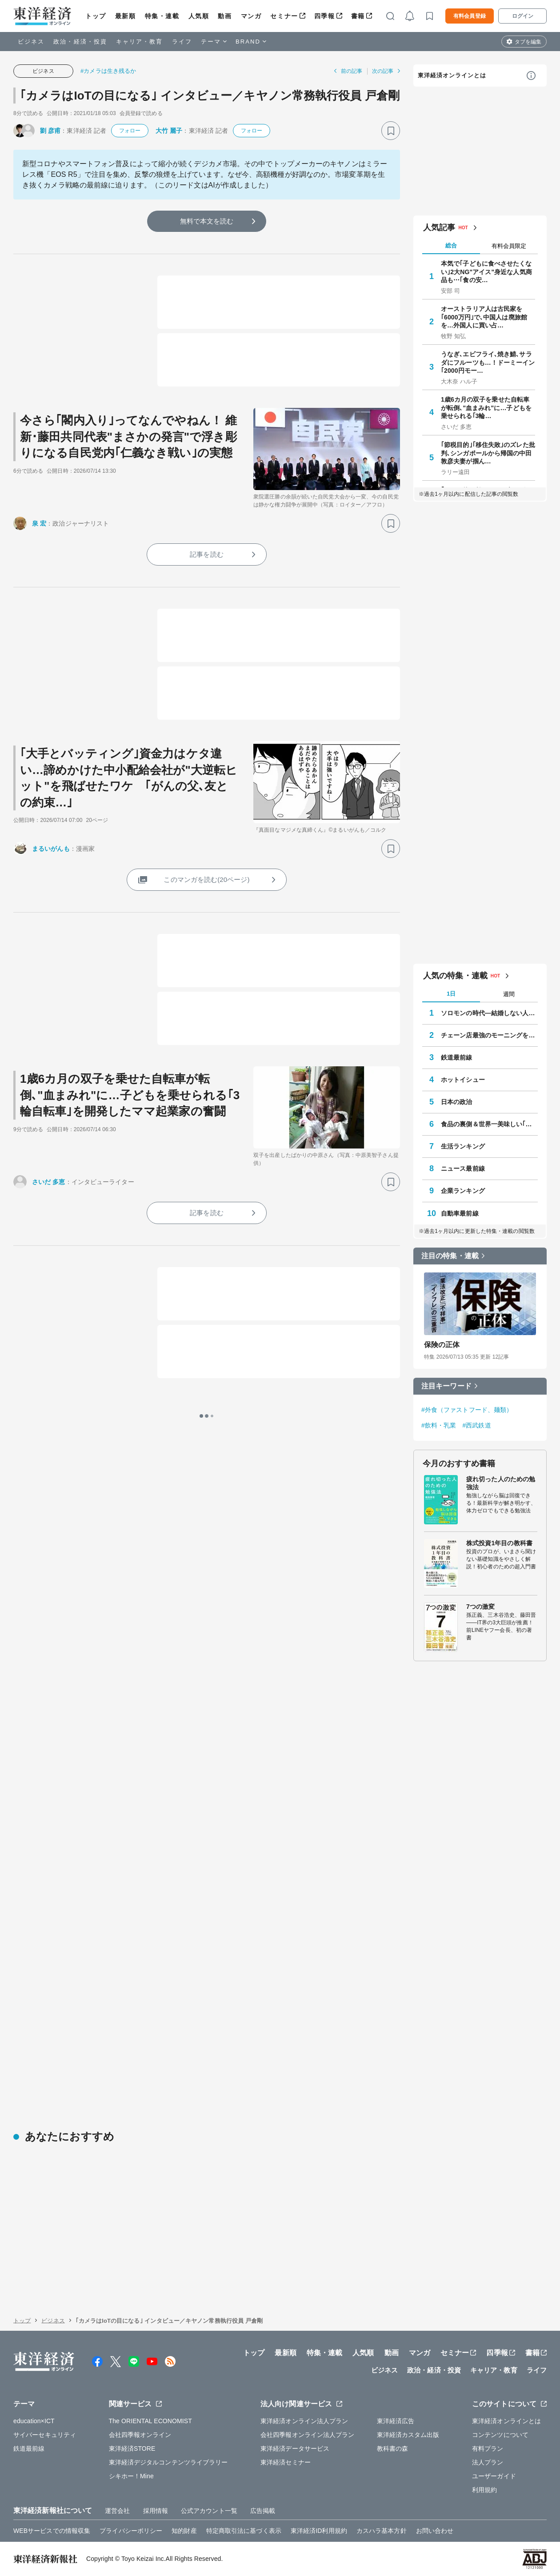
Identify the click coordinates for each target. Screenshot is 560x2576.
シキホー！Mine (131, 2476)
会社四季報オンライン (140, 2434)
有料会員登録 (469, 16)
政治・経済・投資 (80, 41)
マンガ (251, 16)
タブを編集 (528, 42)
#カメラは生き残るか (108, 71)
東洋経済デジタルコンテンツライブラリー (168, 2462)
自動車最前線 (460, 1213)
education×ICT (34, 2420)
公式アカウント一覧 (209, 2510)
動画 (225, 16)
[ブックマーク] (390, 130)
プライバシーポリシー (131, 2530)
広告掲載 (262, 2510)
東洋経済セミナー (285, 2462)
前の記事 (351, 71)
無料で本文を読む (207, 221)
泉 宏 (39, 523)
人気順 (198, 16)
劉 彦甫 (50, 130)
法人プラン (488, 2462)
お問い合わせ (435, 2530)
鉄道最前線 (456, 1057)
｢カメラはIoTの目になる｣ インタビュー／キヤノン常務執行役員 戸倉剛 (210, 95)
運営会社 (117, 2510)
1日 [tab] (451, 993)
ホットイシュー (463, 1079)
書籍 (358, 16)
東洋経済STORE (132, 2448)
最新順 (125, 16)
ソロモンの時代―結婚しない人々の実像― (489, 1013)
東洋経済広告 (396, 2420)
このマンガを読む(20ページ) (206, 879)
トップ (95, 16)
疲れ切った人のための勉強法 (500, 1483)
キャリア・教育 (139, 41)
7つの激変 (480, 1606)
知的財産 (184, 2530)
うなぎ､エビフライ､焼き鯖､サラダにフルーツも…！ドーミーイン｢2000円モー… (488, 362)
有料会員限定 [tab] (509, 246)
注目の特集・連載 (450, 1256)
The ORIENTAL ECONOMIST (150, 2420)
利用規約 (484, 2489)
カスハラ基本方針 (381, 2530)
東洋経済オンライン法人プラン (304, 2420)
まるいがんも (51, 848)
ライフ (182, 41)
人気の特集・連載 (455, 975)
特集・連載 (162, 16)
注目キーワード (446, 1386)
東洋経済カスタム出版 (408, 2434)
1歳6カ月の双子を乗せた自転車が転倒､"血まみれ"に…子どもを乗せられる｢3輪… (486, 407)
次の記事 (382, 71)
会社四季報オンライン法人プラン (307, 2434)
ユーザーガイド (494, 2476)
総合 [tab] (451, 245)
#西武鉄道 (476, 1425)
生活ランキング (463, 1146)
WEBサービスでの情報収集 (51, 2530)
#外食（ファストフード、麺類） (466, 1409)
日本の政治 (456, 1101)
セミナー (284, 16)
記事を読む (207, 554)
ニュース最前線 (463, 1168)
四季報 (324, 16)
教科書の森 (392, 2448)
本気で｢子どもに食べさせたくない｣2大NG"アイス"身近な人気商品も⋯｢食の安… (486, 271)
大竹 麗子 (169, 130)
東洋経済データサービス (294, 2448)
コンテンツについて (500, 2434)
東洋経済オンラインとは (452, 75)
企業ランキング (463, 1190)
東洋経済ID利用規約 (319, 2530)
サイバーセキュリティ (44, 2434)
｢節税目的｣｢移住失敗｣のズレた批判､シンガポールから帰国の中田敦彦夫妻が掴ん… (488, 452)
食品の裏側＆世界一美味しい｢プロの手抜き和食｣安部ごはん (489, 1124)
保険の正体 (442, 1344)
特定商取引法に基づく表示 (243, 2530)
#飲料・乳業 (438, 1425)
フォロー (129, 131)
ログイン (522, 16)
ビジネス (31, 41)
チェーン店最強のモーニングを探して (489, 1035)
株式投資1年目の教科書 (499, 1543)
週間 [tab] (509, 994)
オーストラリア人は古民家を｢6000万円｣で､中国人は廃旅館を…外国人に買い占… (484, 316)
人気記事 (439, 227)
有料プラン (488, 2448)
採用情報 (155, 2510)
